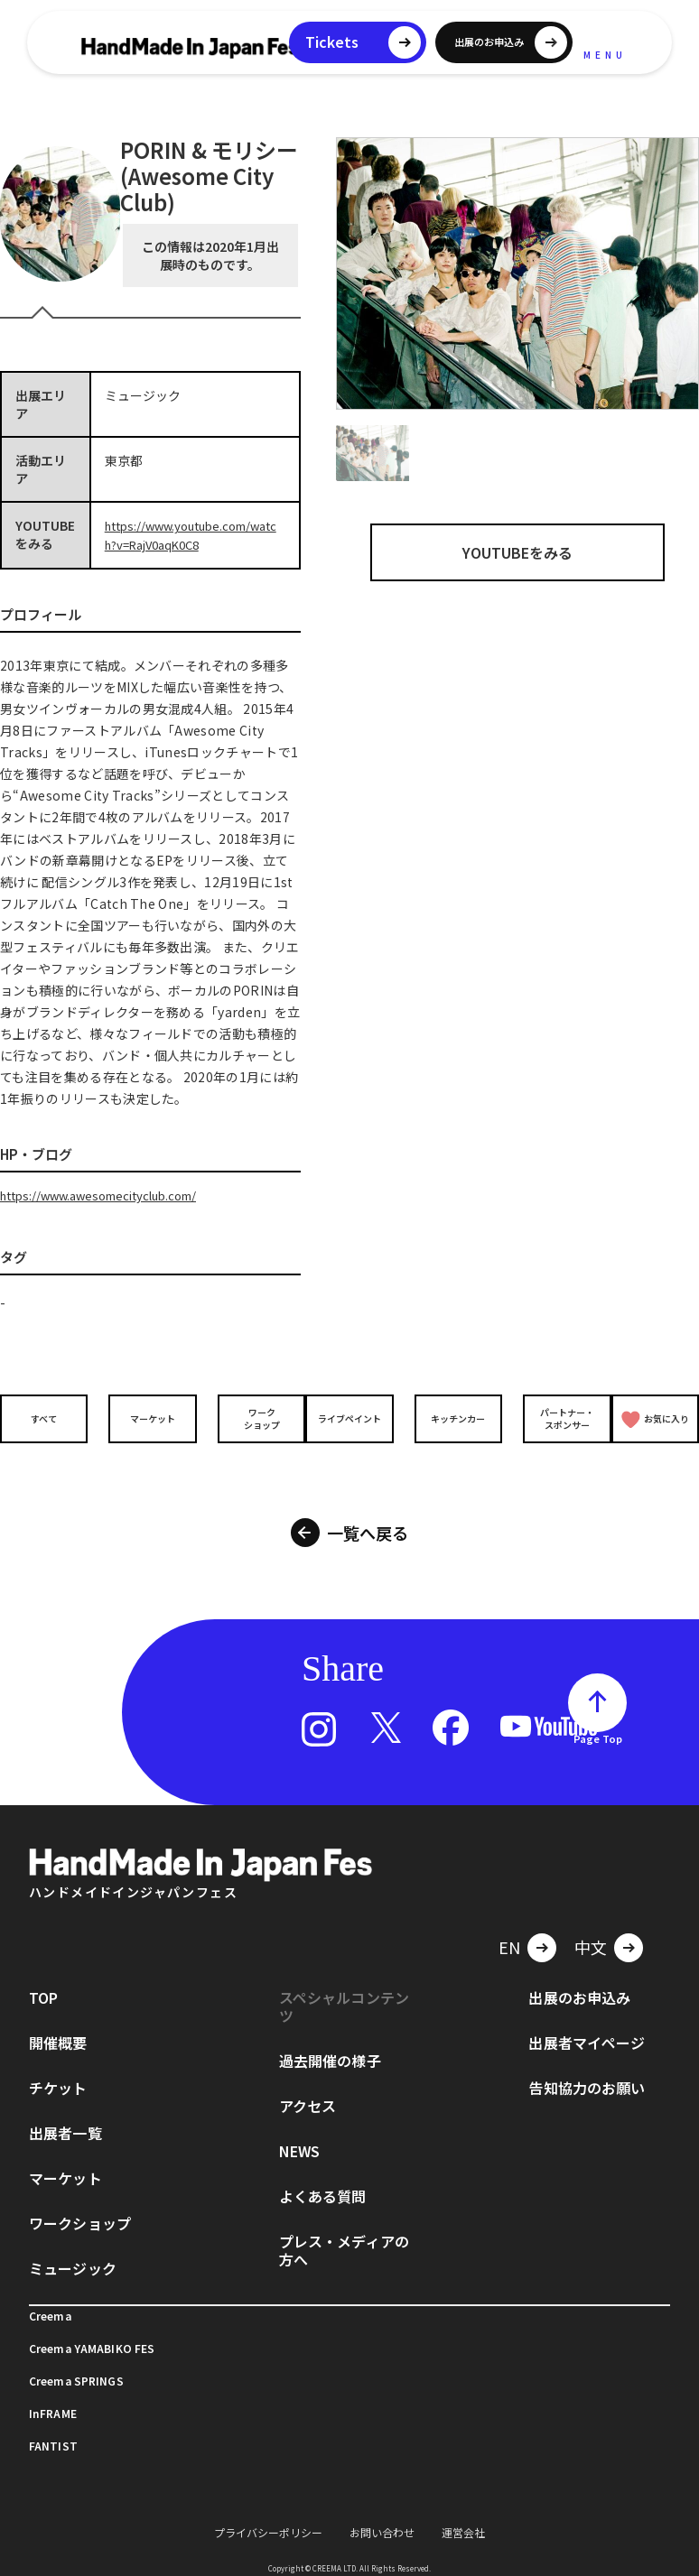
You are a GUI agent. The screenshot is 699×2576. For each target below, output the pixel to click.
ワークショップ (248, 1416)
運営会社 (463, 2508)
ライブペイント (349, 1415)
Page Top (597, 1715)
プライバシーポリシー (268, 2508)
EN (509, 1923)
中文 (590, 1923)
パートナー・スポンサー (551, 1416)
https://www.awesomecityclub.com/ (108, 1193)
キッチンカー (450, 1415)
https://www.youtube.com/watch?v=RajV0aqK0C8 (194, 534)
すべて (45, 1415)
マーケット (147, 1415)
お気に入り (655, 1416)
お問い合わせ (382, 2508)
